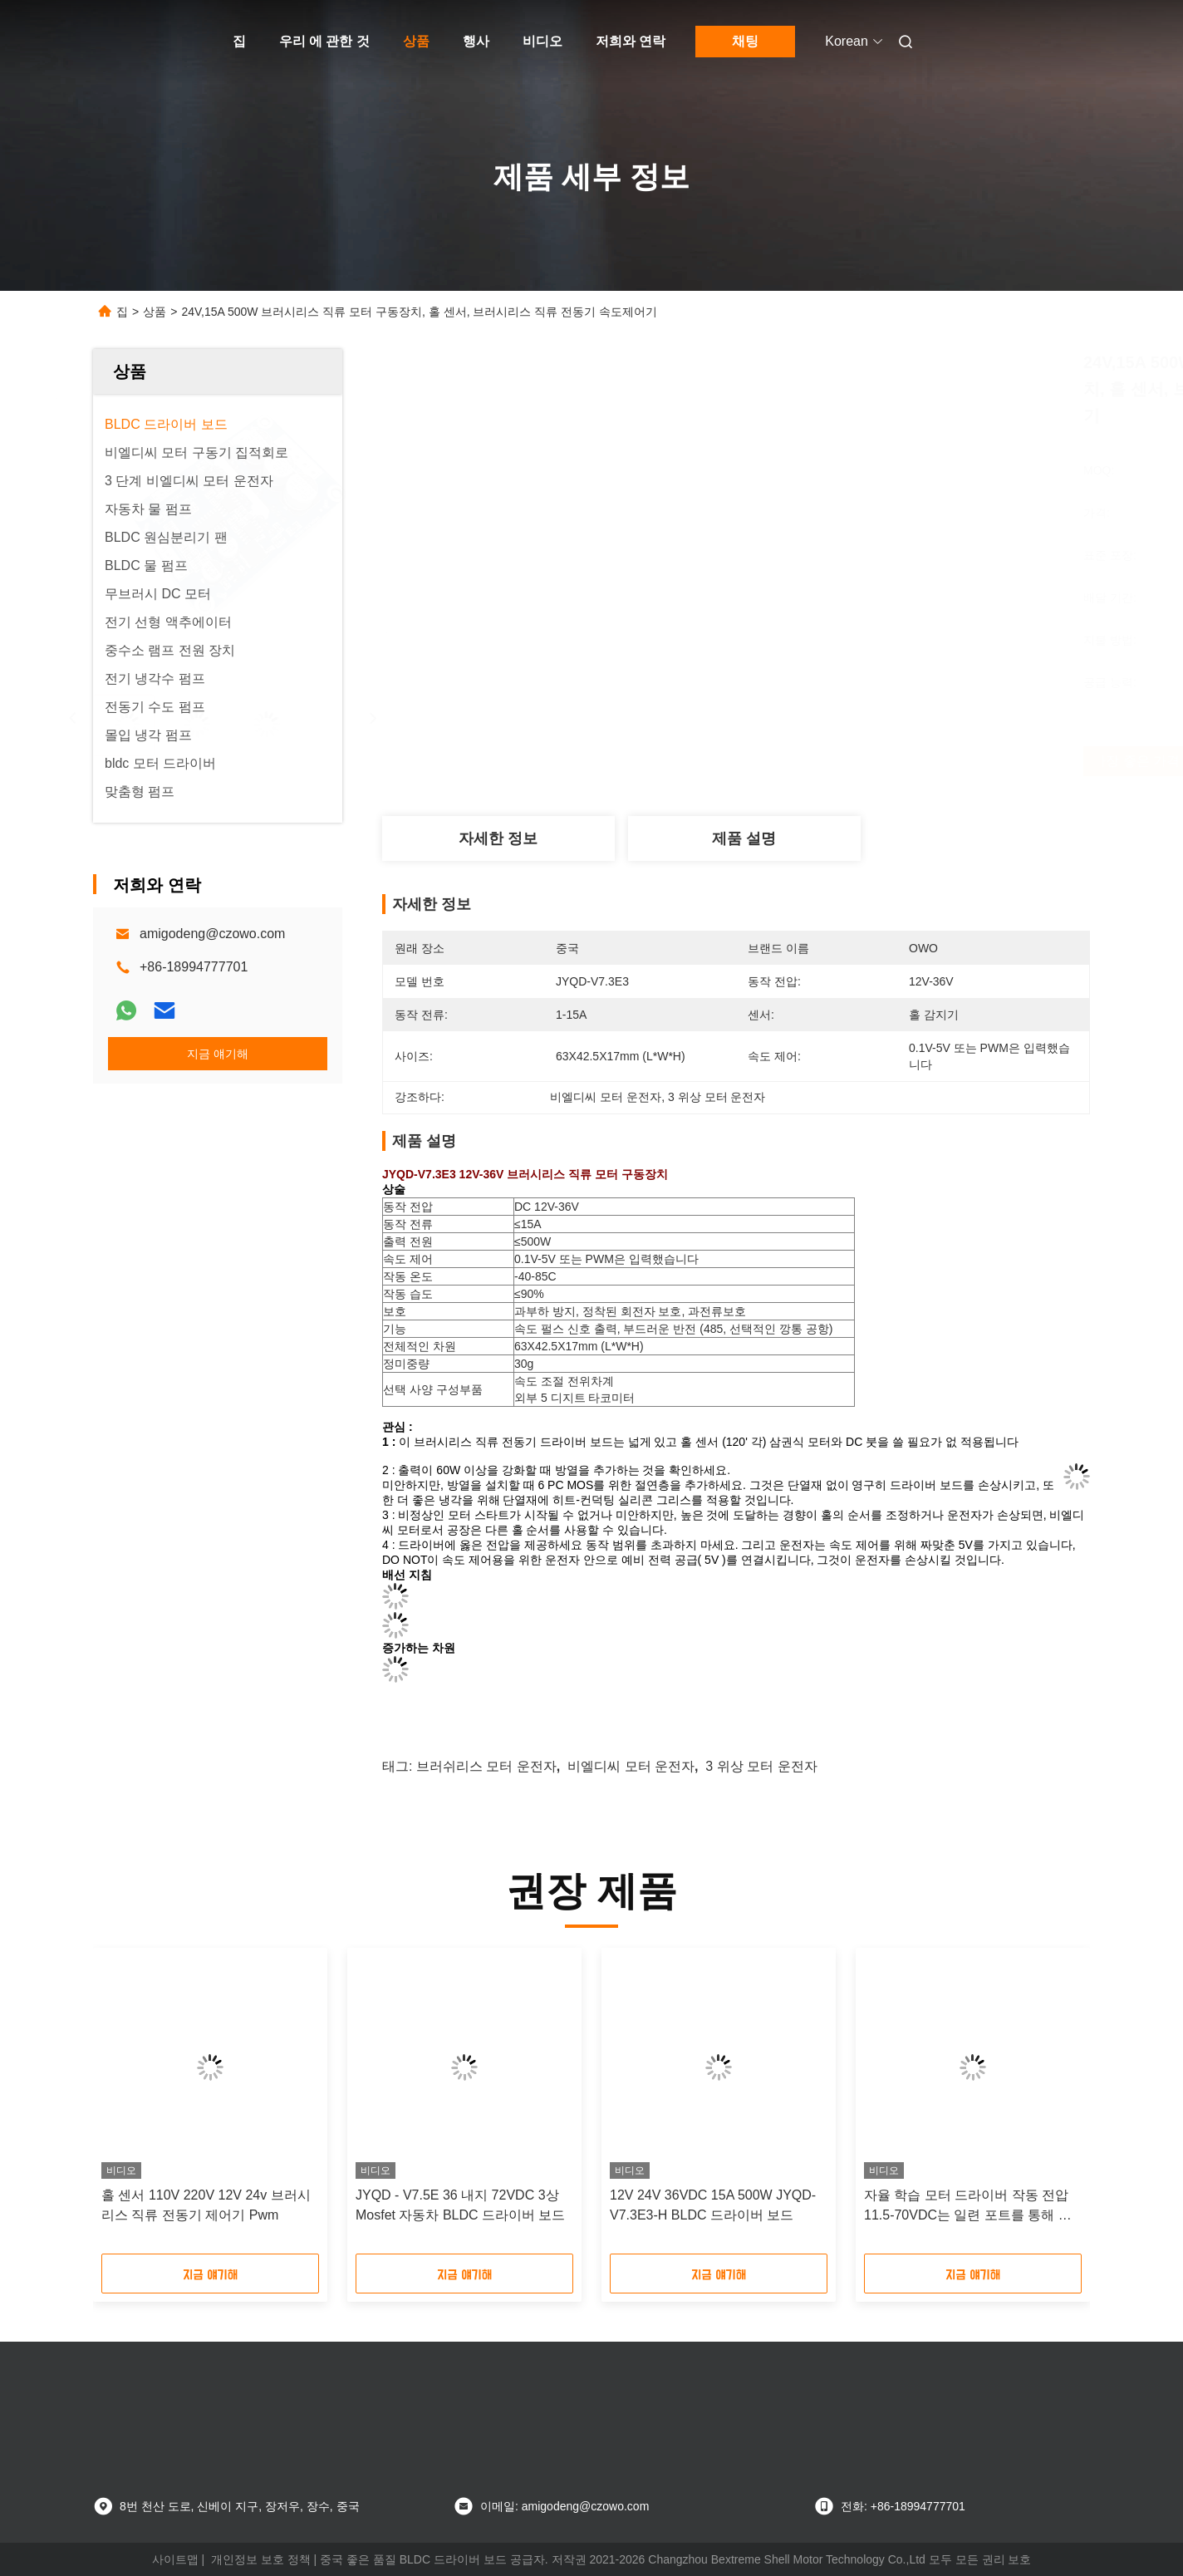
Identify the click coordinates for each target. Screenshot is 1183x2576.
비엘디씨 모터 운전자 (631, 1766)
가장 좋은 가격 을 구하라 (838, 761)
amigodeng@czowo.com (212, 934)
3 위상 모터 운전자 (761, 1766)
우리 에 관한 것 (324, 41)
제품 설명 (744, 838)
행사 (476, 41)
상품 (416, 41)
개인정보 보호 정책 (261, 2559)
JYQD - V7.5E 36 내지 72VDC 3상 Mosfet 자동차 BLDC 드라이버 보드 (460, 2205)
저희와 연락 (630, 41)
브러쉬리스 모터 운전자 (486, 1766)
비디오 (542, 41)
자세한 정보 (498, 838)
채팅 (745, 41)
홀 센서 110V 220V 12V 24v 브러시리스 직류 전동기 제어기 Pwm (206, 2205)
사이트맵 (175, 2559)
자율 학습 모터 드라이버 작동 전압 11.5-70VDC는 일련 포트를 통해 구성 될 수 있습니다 (968, 2206)
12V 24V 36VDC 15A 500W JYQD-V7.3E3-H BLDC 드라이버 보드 (713, 2205)
